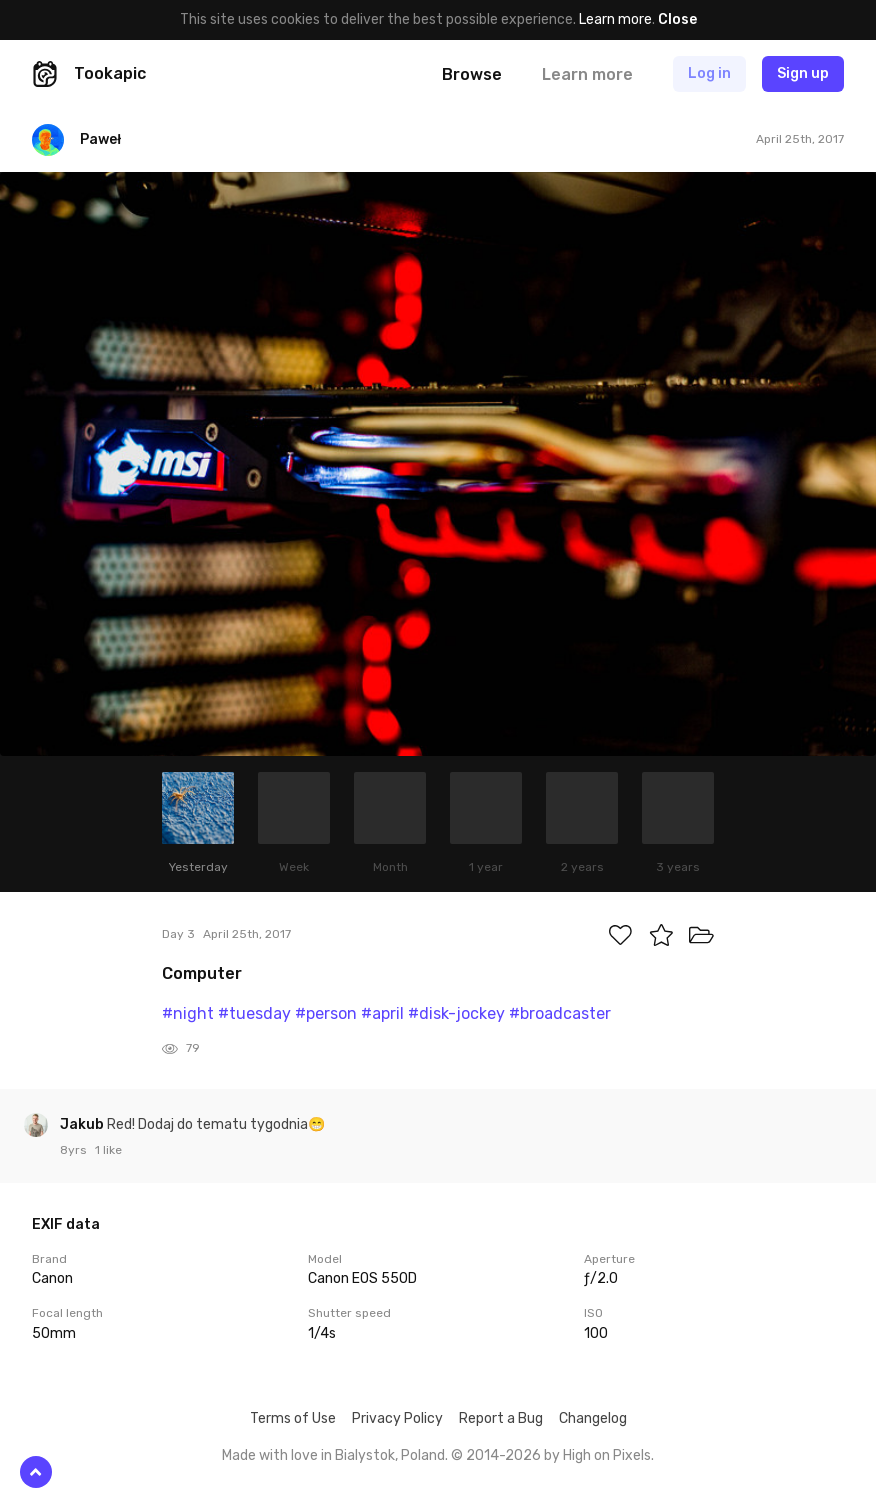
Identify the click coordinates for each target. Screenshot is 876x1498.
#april (382, 1013)
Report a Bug (501, 1418)
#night (188, 1013)
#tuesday (254, 1013)
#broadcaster (560, 1013)
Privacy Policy (397, 1418)
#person (326, 1013)
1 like (108, 1150)
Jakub (83, 1124)
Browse (472, 74)
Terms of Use (293, 1418)
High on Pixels (607, 1455)
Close (677, 19)
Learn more (615, 19)
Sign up (803, 73)
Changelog (593, 1418)
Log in (709, 73)
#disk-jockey (456, 1013)
